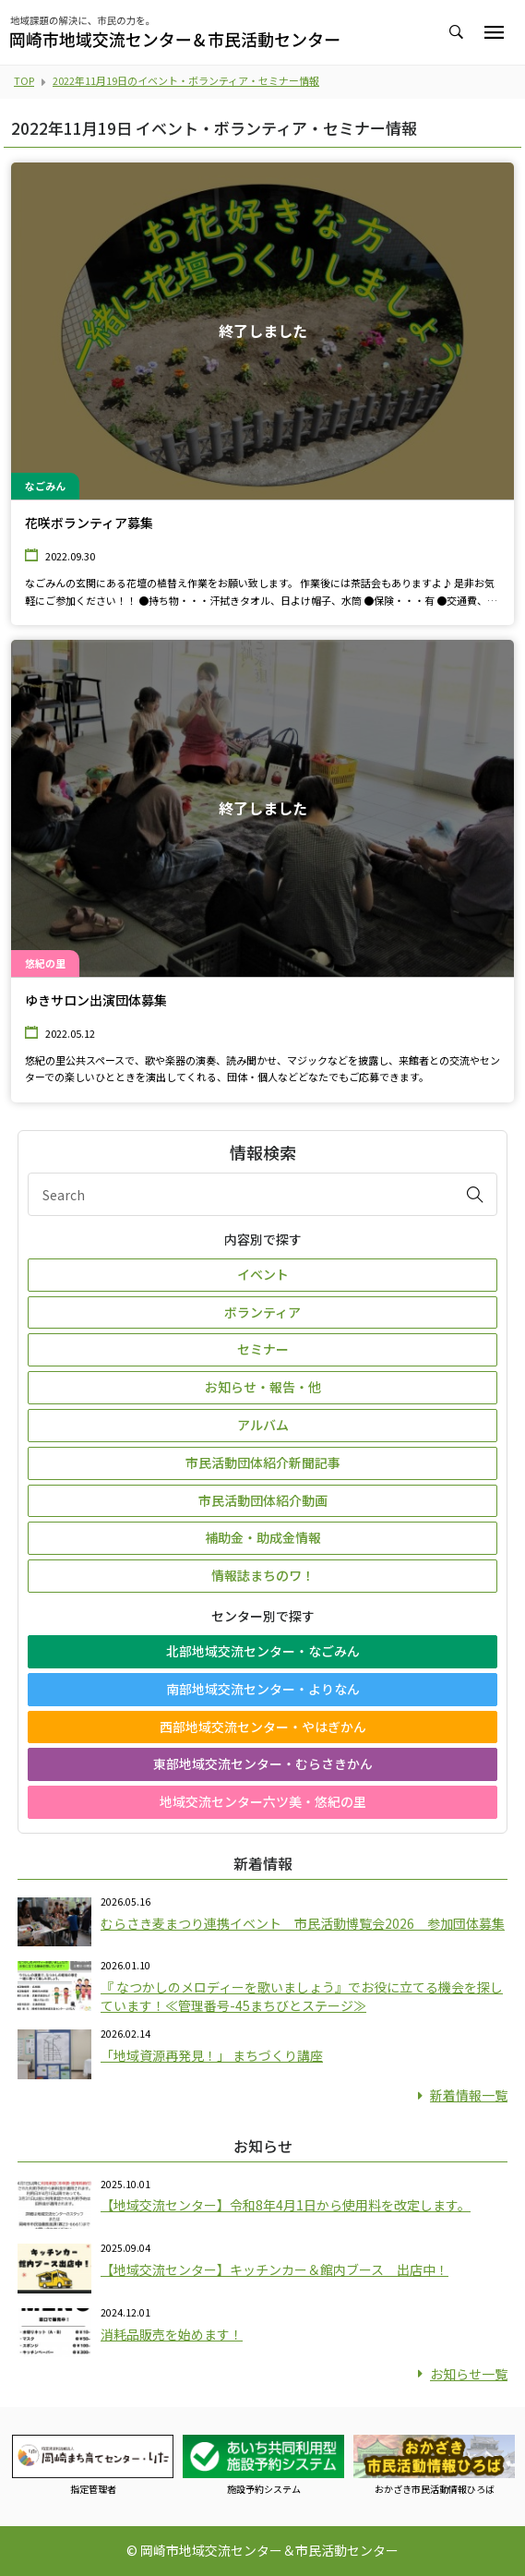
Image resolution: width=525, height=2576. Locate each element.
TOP (24, 80)
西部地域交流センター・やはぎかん (263, 1726)
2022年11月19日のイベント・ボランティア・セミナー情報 (186, 80)
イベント (263, 1274)
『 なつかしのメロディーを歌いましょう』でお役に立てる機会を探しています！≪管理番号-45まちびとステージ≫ (302, 1996)
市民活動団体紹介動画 (263, 1500)
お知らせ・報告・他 (263, 1387)
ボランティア (262, 1312)
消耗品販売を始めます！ (172, 2334)
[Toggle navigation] (494, 32)
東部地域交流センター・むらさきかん (263, 1763)
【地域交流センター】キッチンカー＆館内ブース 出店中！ (274, 2269)
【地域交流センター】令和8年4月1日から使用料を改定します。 (286, 2205)
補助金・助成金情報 (263, 1537)
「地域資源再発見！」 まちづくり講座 (212, 2055)
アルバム (263, 1424)
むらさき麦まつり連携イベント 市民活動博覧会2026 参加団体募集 (303, 1923)
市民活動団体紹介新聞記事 (262, 1462)
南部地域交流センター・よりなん (263, 1688)
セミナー (263, 1349)
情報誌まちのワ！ (263, 1575)
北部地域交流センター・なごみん (263, 1651)
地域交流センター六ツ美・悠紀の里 (263, 1801)
